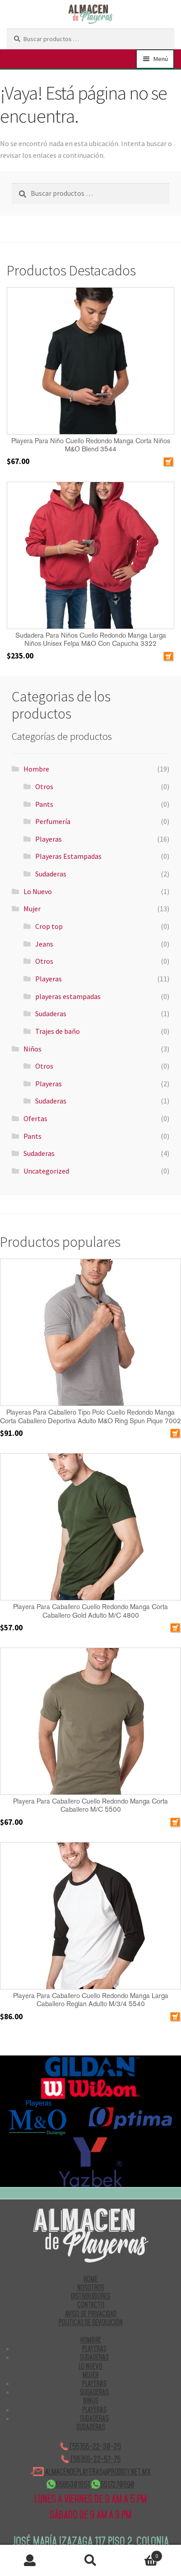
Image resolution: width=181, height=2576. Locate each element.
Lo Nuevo (37, 891)
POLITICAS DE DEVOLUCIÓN (91, 2322)
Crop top (49, 926)
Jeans (44, 943)
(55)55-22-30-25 (90, 2446)
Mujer (32, 908)
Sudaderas (50, 873)
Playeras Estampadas (68, 856)
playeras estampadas (68, 996)
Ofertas (35, 1118)
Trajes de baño (57, 1031)
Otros (44, 786)
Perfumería (52, 821)
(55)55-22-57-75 (91, 2459)
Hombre (36, 768)
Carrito (141, 2554)
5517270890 (113, 2484)
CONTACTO (90, 2304)
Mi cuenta (30, 2560)
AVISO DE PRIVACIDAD (90, 2313)
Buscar (90, 2560)
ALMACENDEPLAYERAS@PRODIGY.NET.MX (90, 2472)
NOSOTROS (90, 2287)
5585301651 (68, 2484)
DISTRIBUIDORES (90, 2296)
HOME (90, 2278)
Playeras (48, 838)
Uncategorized (46, 1170)
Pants (44, 804)
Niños (32, 1048)
